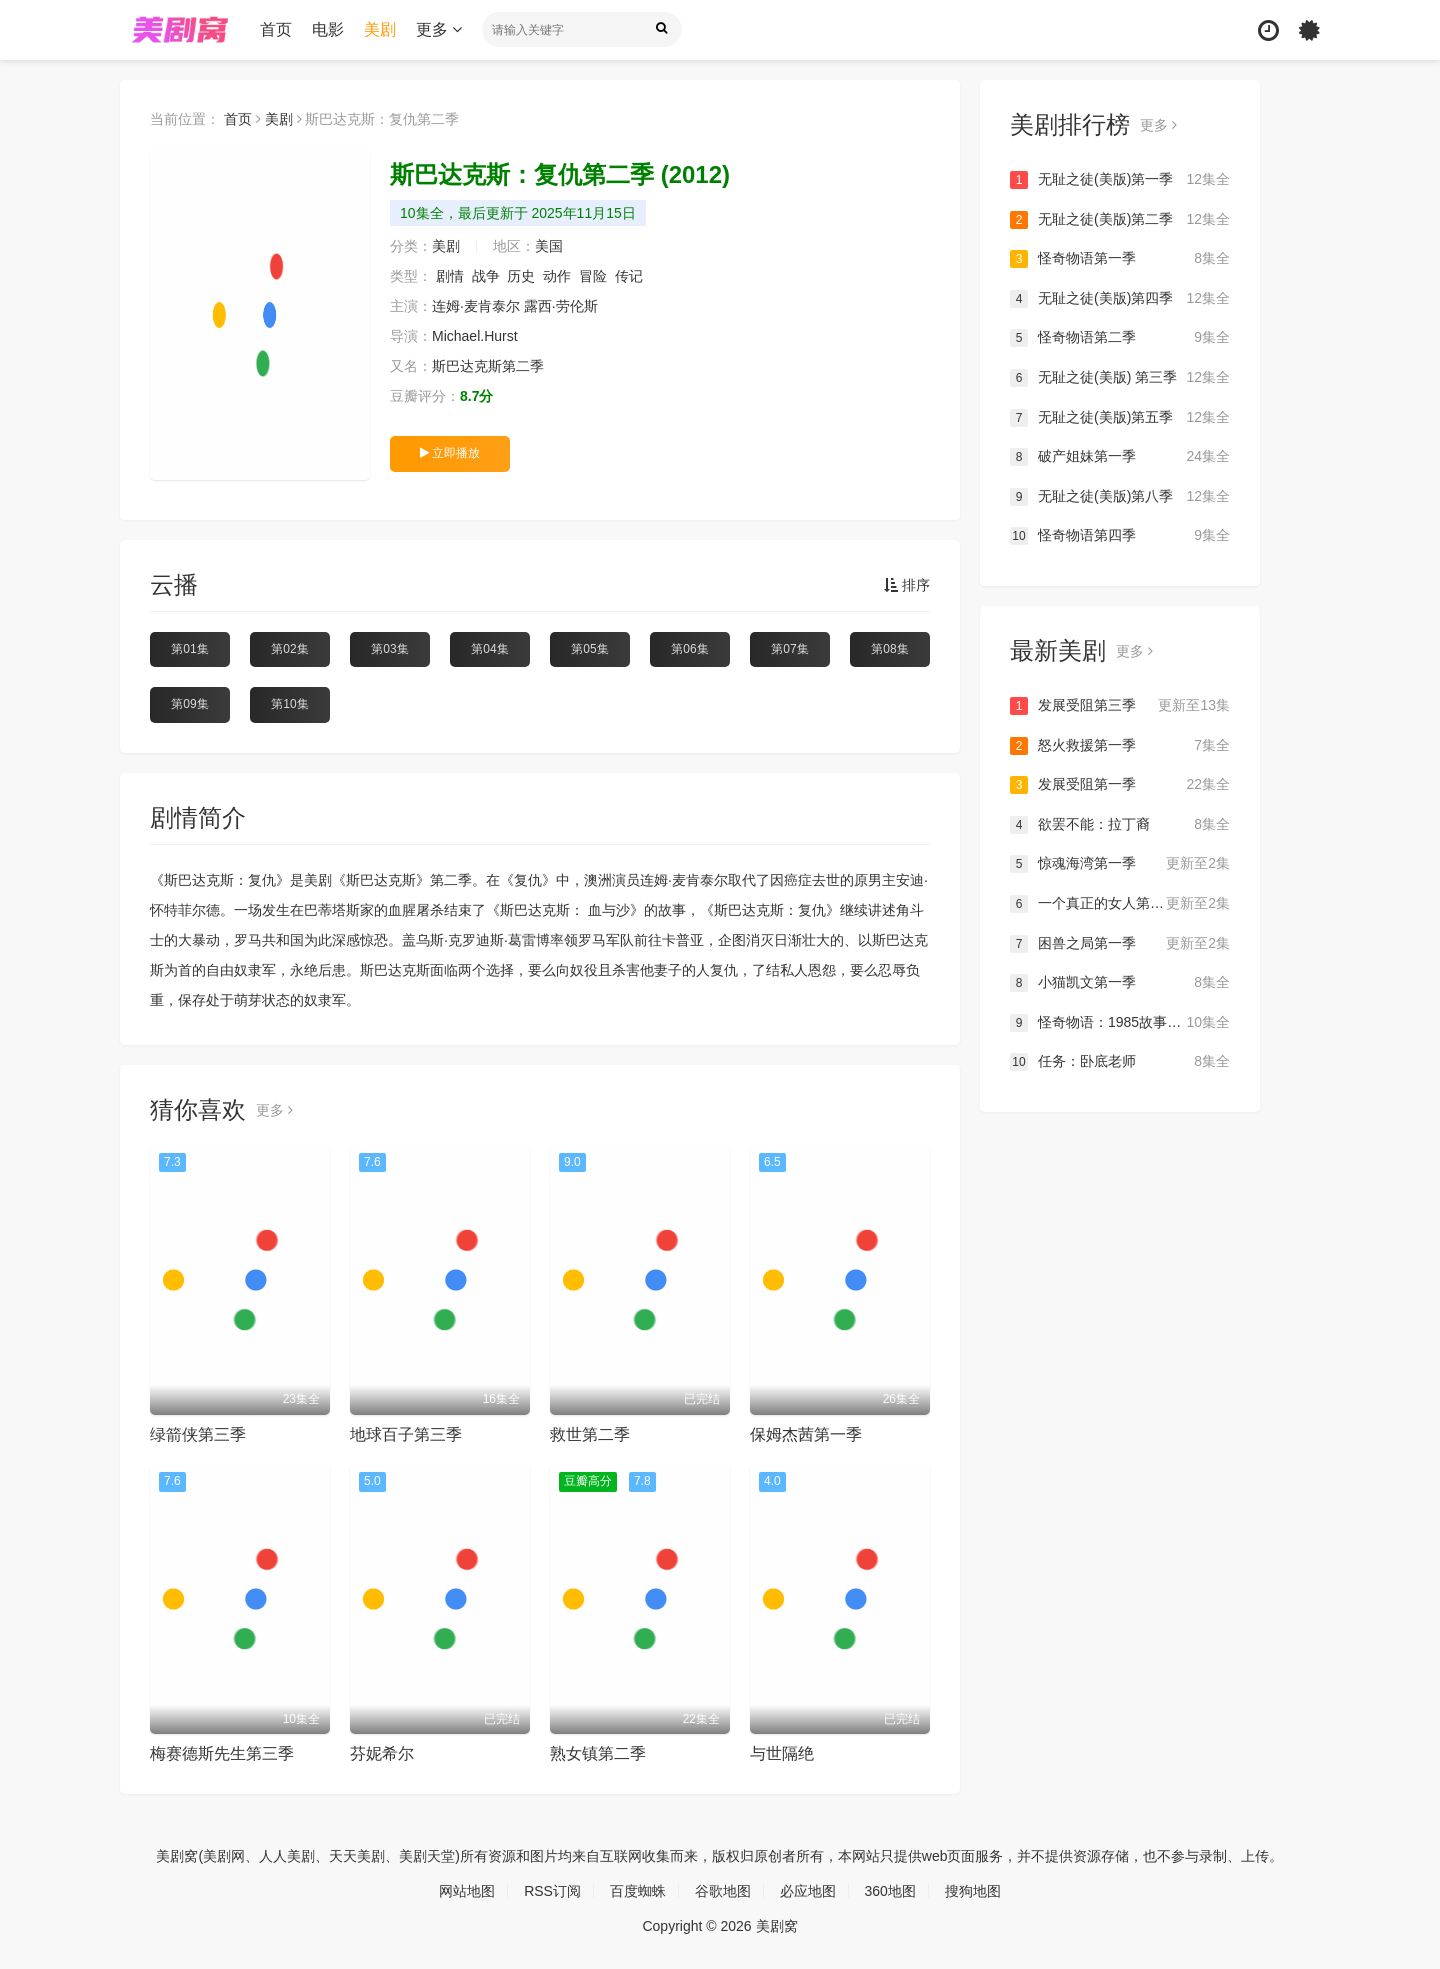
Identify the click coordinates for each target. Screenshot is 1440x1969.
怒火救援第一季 (1120, 746)
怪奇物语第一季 (1120, 259)
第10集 (289, 704)
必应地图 (808, 1891)
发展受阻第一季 (1120, 785)
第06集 (689, 649)
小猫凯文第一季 (1120, 983)
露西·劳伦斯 (561, 306)
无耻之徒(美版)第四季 (1120, 299)
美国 (549, 246)
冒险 (593, 276)
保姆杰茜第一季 (806, 1434)
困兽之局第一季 (1120, 944)
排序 (907, 585)
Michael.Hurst (475, 336)
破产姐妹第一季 (1120, 457)
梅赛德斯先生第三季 (222, 1753)
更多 (439, 29)
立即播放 (450, 453)
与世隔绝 (782, 1753)
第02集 (289, 649)
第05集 (589, 649)
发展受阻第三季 (1120, 706)
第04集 (489, 649)
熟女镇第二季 (598, 1753)
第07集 (789, 649)
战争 (486, 276)
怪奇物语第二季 (1120, 338)
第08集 (889, 649)
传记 (629, 276)
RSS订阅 (552, 1891)
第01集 (189, 649)
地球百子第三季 (406, 1434)
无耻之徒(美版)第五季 (1120, 418)
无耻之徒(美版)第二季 (1120, 220)
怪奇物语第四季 (1120, 536)
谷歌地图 (723, 1891)
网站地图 (467, 1891)
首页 (276, 29)
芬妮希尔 (382, 1753)
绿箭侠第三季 (198, 1434)
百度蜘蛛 (638, 1891)
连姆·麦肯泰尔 (476, 306)
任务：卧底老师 (1120, 1062)
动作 (557, 276)
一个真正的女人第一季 (1120, 904)
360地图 (890, 1891)
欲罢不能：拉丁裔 (1120, 825)
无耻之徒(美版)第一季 (1120, 180)
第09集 (189, 704)
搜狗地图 (973, 1891)
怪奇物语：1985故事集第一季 (1120, 1023)
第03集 (389, 649)
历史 (521, 276)
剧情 (450, 276)
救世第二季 (590, 1434)
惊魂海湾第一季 (1120, 864)
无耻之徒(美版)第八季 (1120, 497)
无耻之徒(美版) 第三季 (1120, 378)
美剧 (380, 29)
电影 (328, 29)
